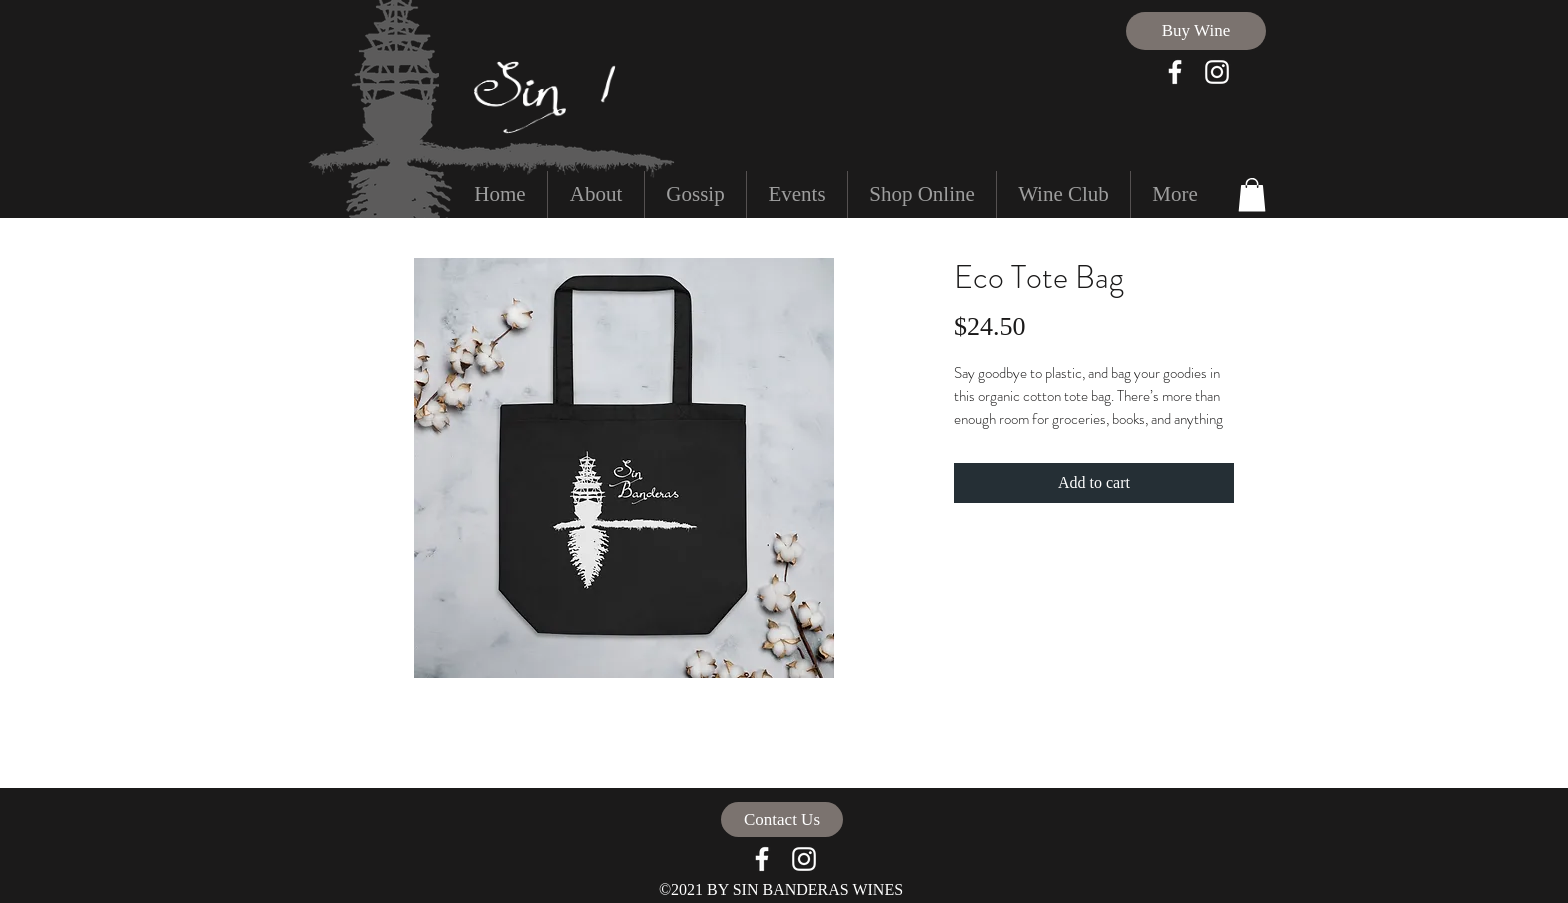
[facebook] (1175, 72)
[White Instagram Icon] (1217, 72)
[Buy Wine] (1196, 31)
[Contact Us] (782, 819)
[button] (1252, 194)
